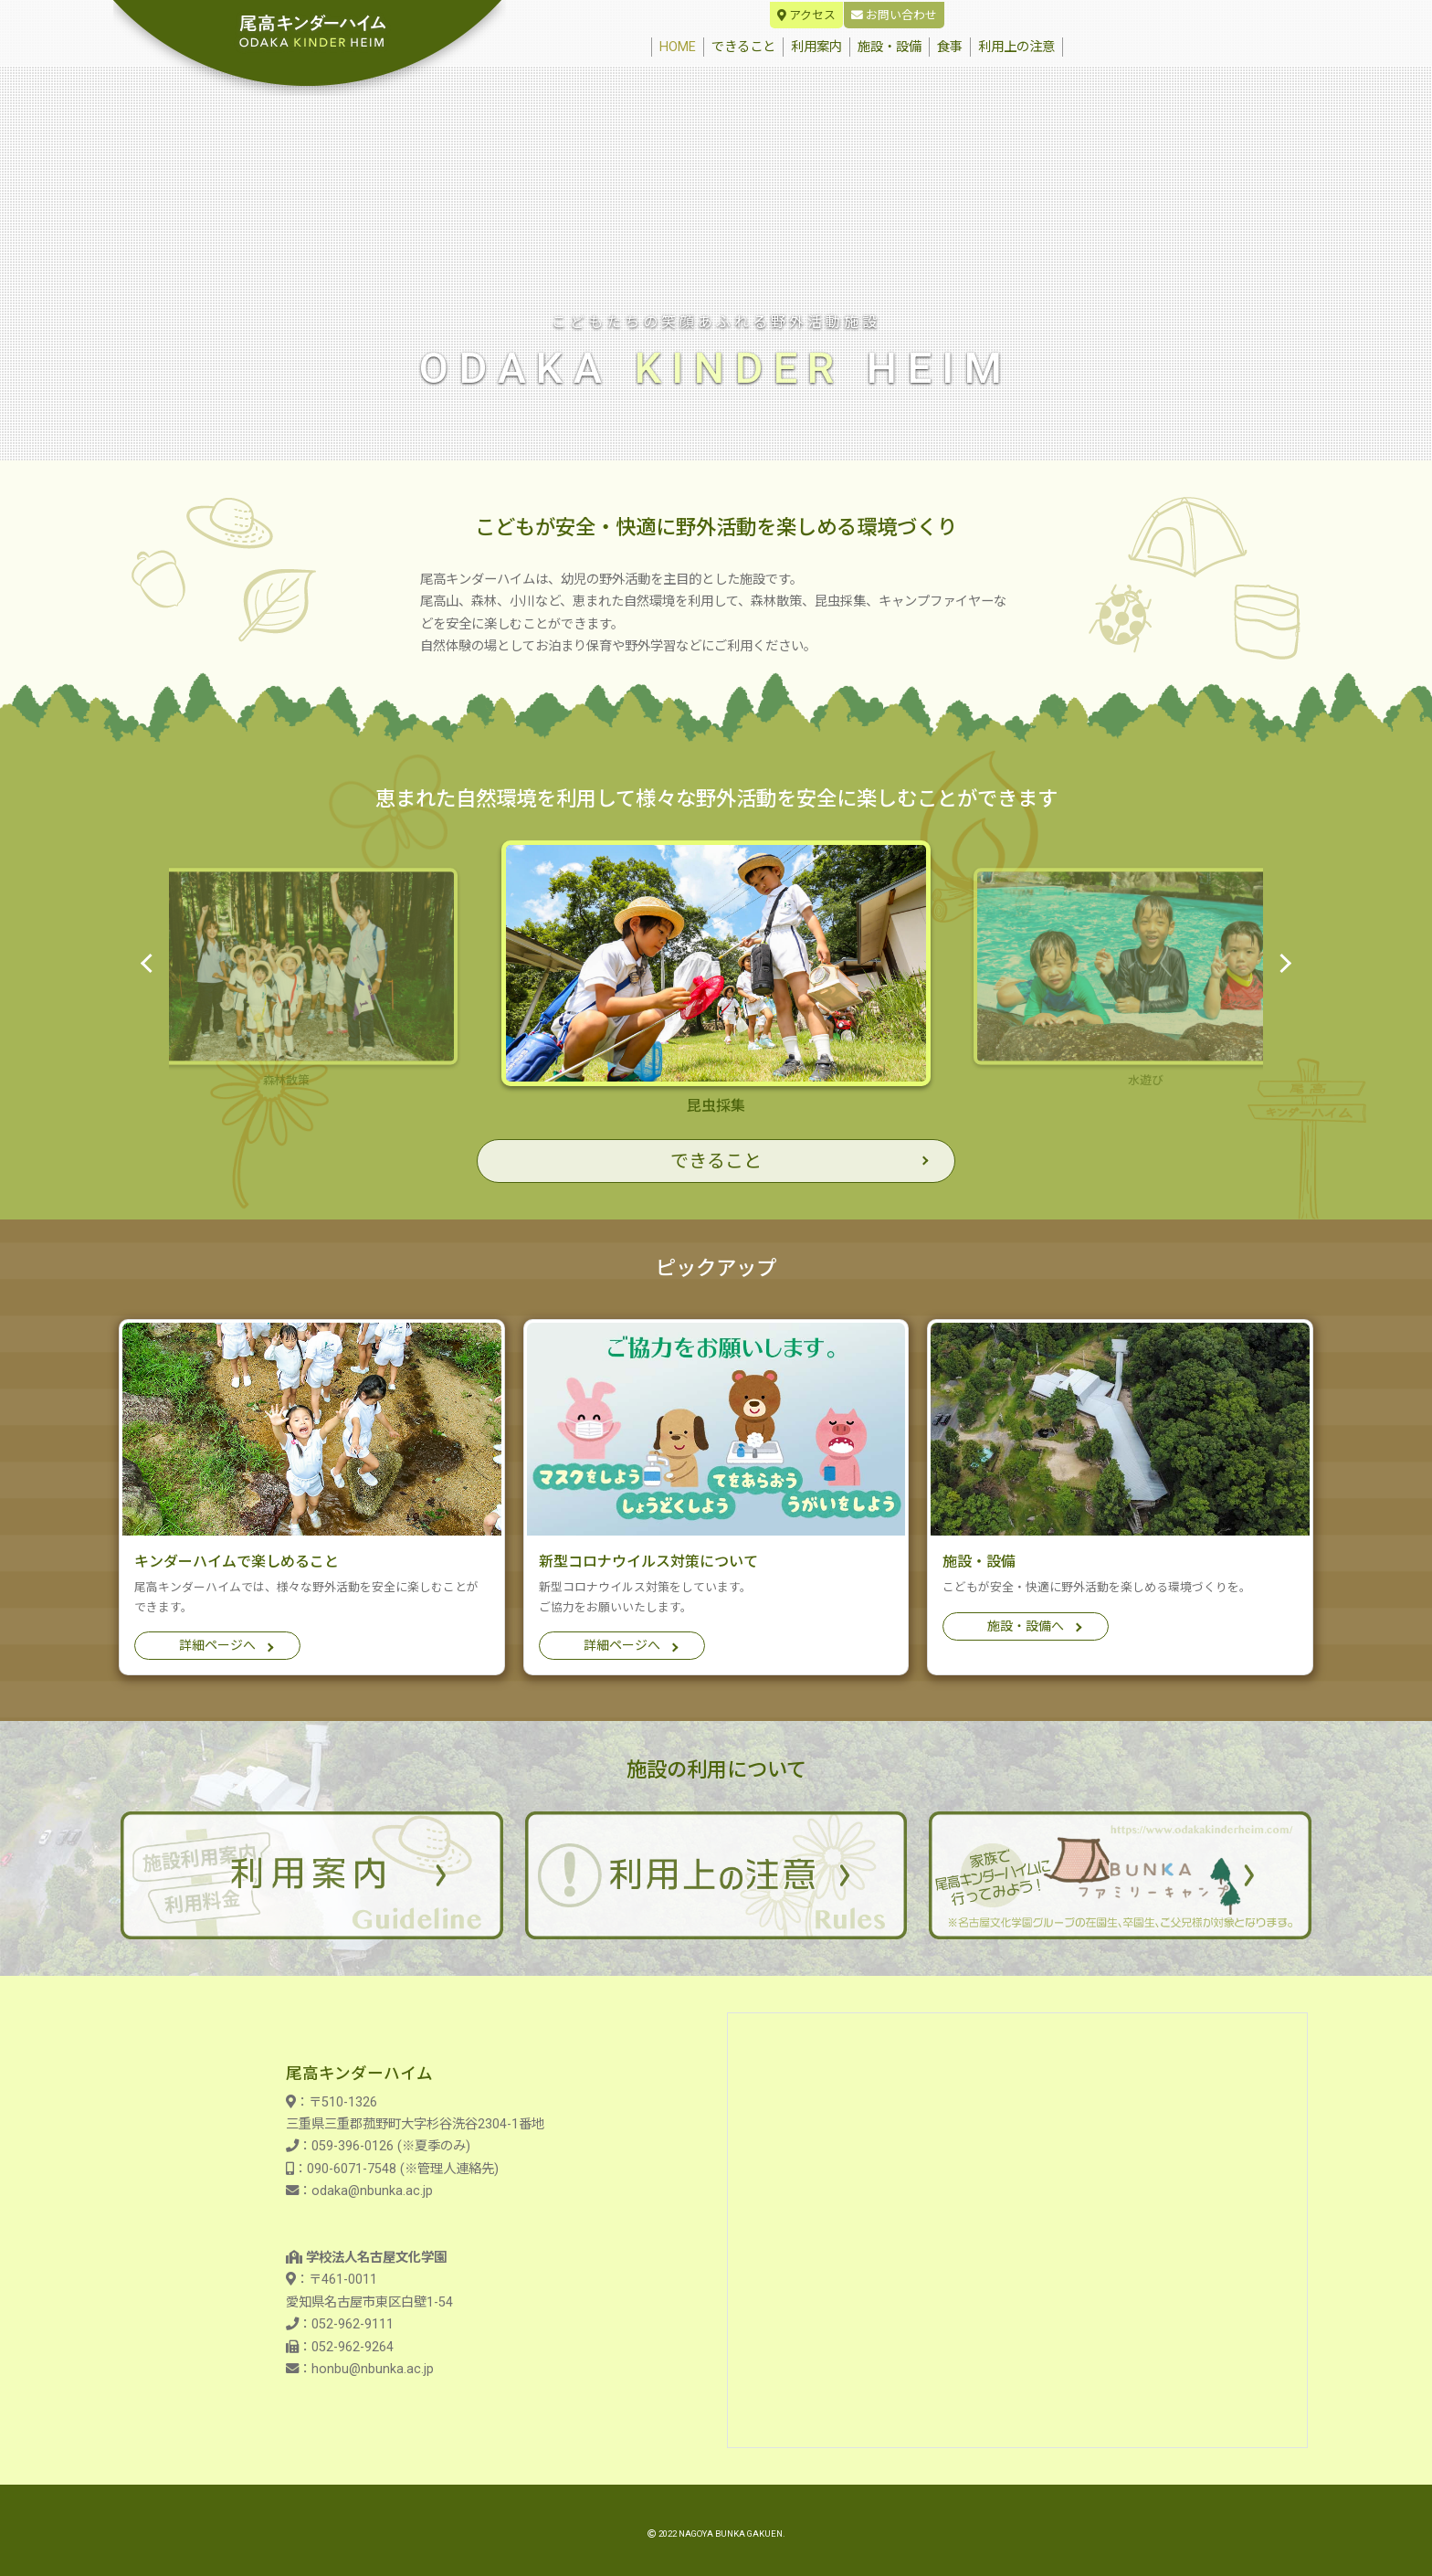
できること (743, 47)
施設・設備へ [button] (1025, 1626)
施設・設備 (889, 47)
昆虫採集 (716, 977)
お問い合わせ (894, 15)
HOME (681, 46)
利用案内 (816, 47)
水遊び (1145, 977)
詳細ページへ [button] (217, 1645)
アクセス (806, 15)
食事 (950, 47)
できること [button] (716, 1161)
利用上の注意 (1016, 47)
